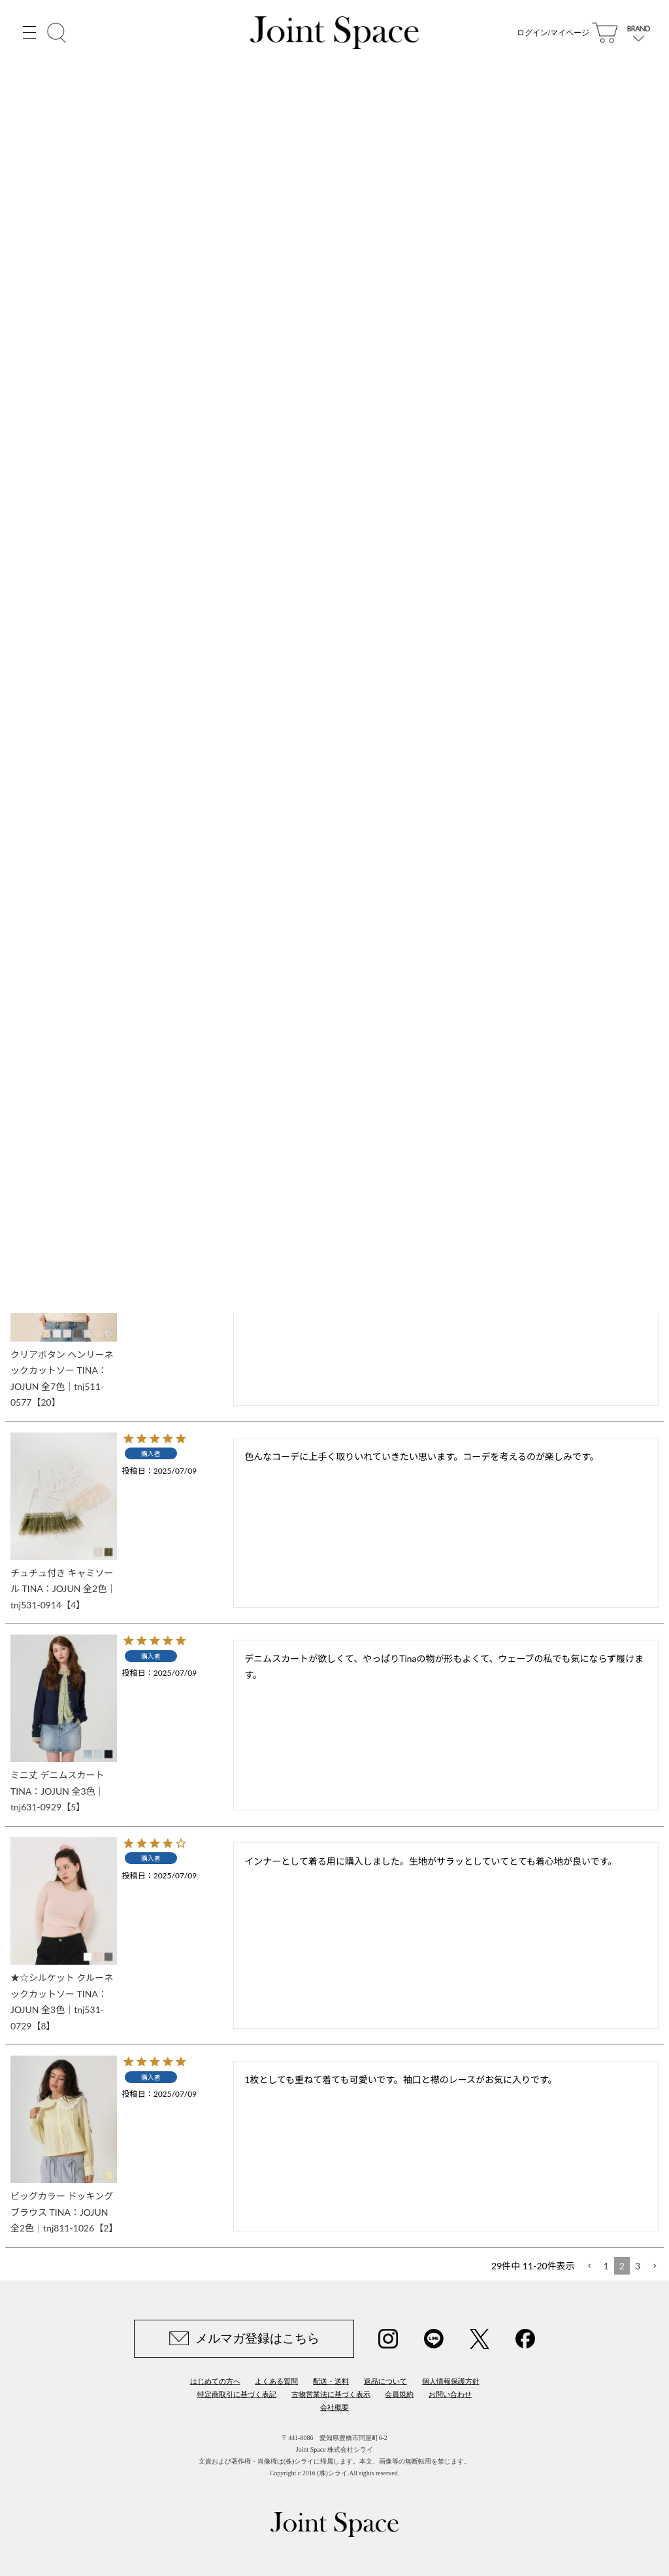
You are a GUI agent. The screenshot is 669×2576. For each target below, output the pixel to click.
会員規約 (399, 2394)
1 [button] (606, 2265)
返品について (385, 2381)
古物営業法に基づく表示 (330, 2394)
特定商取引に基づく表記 (236, 2394)
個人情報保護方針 (451, 2381)
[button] (589, 2266)
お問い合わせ (450, 2394)
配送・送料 (331, 2381)
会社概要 (334, 2407)
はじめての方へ (215, 2381)
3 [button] (637, 2265)
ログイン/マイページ (553, 32)
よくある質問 (276, 2381)
